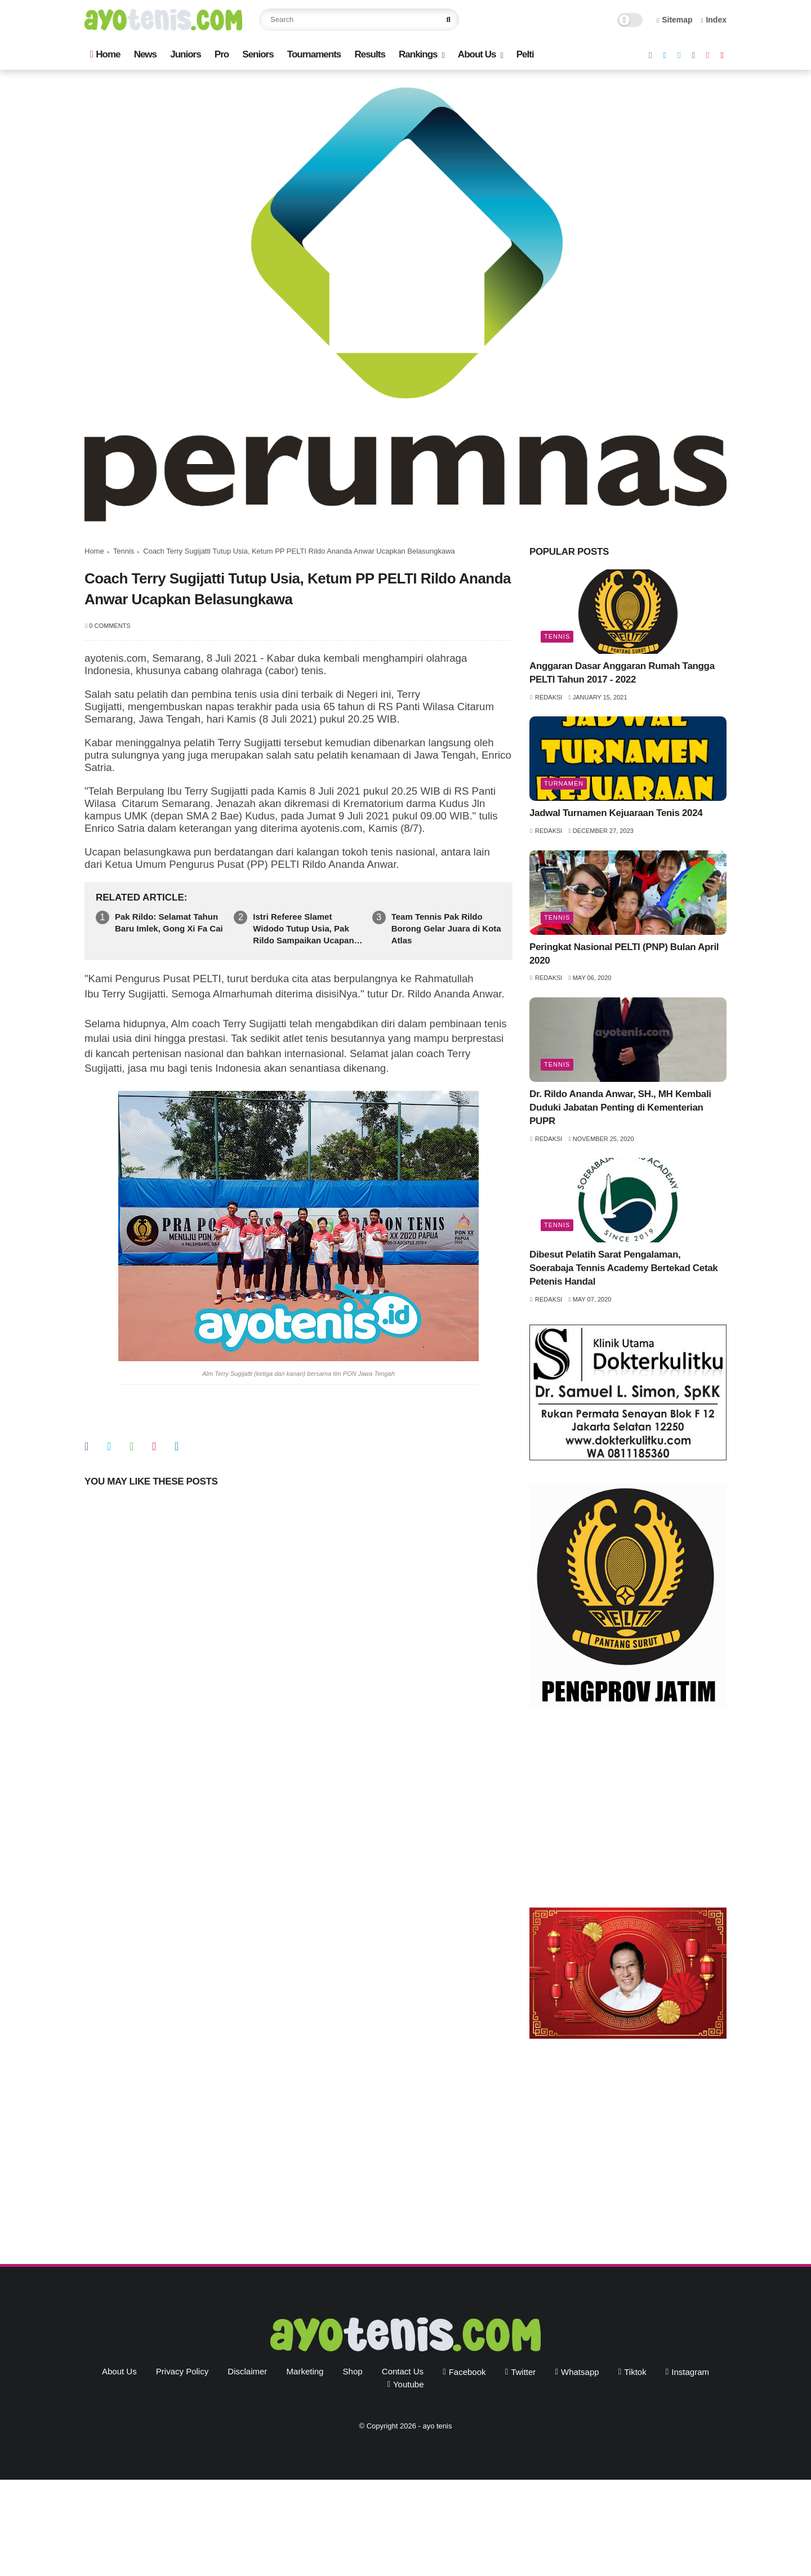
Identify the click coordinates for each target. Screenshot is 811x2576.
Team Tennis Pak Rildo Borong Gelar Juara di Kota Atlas (446, 928)
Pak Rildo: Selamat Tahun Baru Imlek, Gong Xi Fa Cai (169, 922)
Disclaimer (247, 2371)
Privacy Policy (182, 2371)
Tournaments (314, 54)
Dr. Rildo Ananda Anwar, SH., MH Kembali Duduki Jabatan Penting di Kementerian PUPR (620, 1107)
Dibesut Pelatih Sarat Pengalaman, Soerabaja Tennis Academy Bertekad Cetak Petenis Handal (623, 1268)
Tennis (124, 551)
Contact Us (403, 2371)
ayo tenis (437, 2426)
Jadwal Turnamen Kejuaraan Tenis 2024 (615, 813)
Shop (353, 2371)
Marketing (305, 2371)
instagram (690, 2372)
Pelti (525, 54)
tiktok (635, 2372)
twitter (523, 2372)
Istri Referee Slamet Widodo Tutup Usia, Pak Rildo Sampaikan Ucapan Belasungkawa (303, 929)
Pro (222, 54)
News (145, 54)
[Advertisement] (628, 1812)
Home (105, 54)
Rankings (418, 54)
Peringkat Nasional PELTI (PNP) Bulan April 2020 (624, 954)
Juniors (185, 54)
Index (714, 19)
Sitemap (675, 19)
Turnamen (563, 783)
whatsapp (580, 2372)
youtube (408, 2384)
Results (369, 54)
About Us (477, 54)
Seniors (257, 54)
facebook (467, 2372)
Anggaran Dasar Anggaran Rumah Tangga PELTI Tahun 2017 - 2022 (622, 673)
